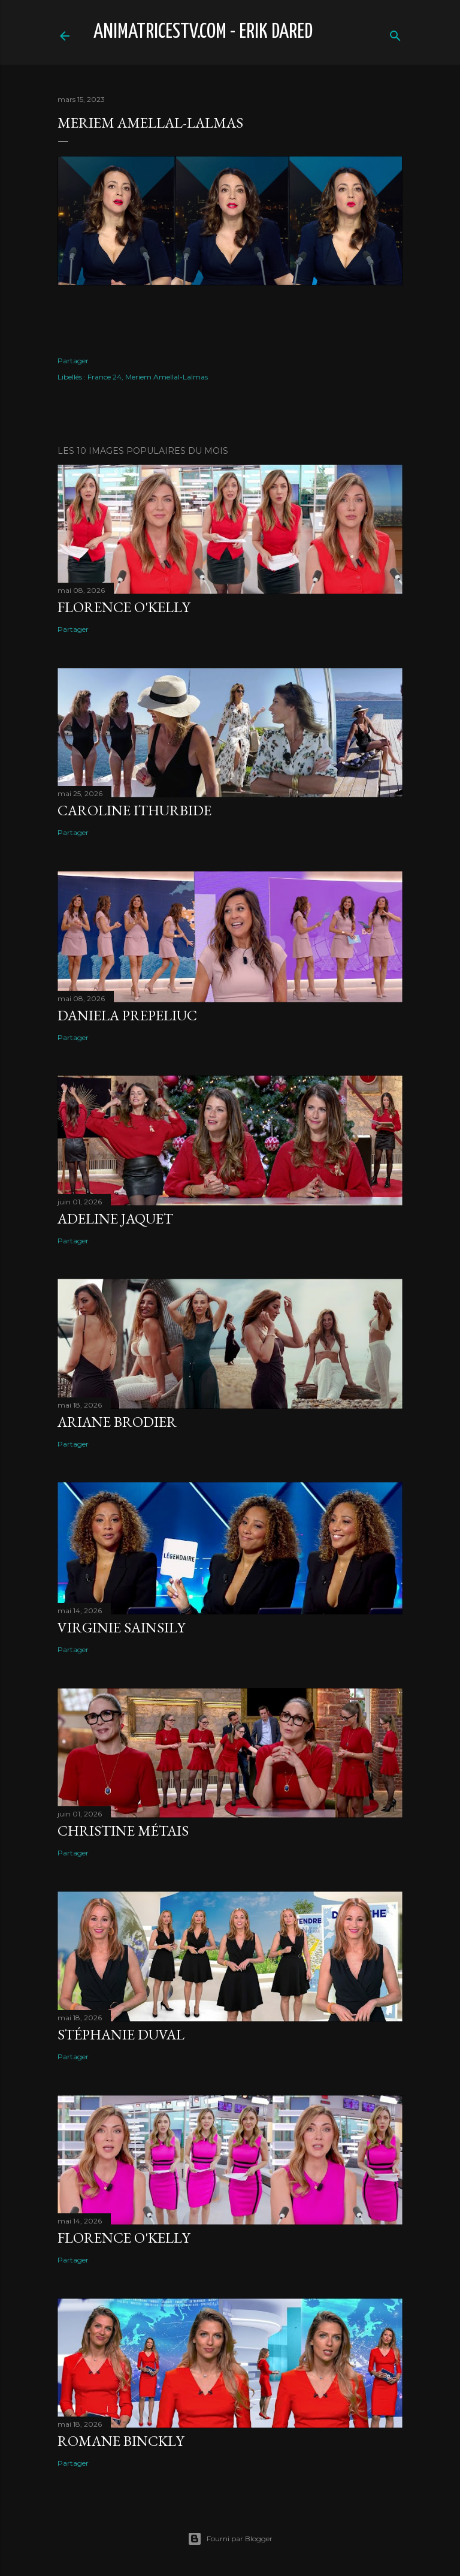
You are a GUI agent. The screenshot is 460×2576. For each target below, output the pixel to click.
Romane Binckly (121, 2441)
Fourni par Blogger (230, 2539)
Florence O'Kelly (124, 607)
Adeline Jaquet (115, 1218)
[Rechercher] (395, 33)
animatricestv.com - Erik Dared (203, 32)
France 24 (104, 376)
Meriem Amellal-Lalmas (166, 376)
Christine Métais (123, 1830)
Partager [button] (73, 360)
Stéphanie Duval (121, 2034)
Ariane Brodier (117, 1421)
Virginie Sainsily (121, 1627)
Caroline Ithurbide (134, 810)
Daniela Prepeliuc (127, 1015)
